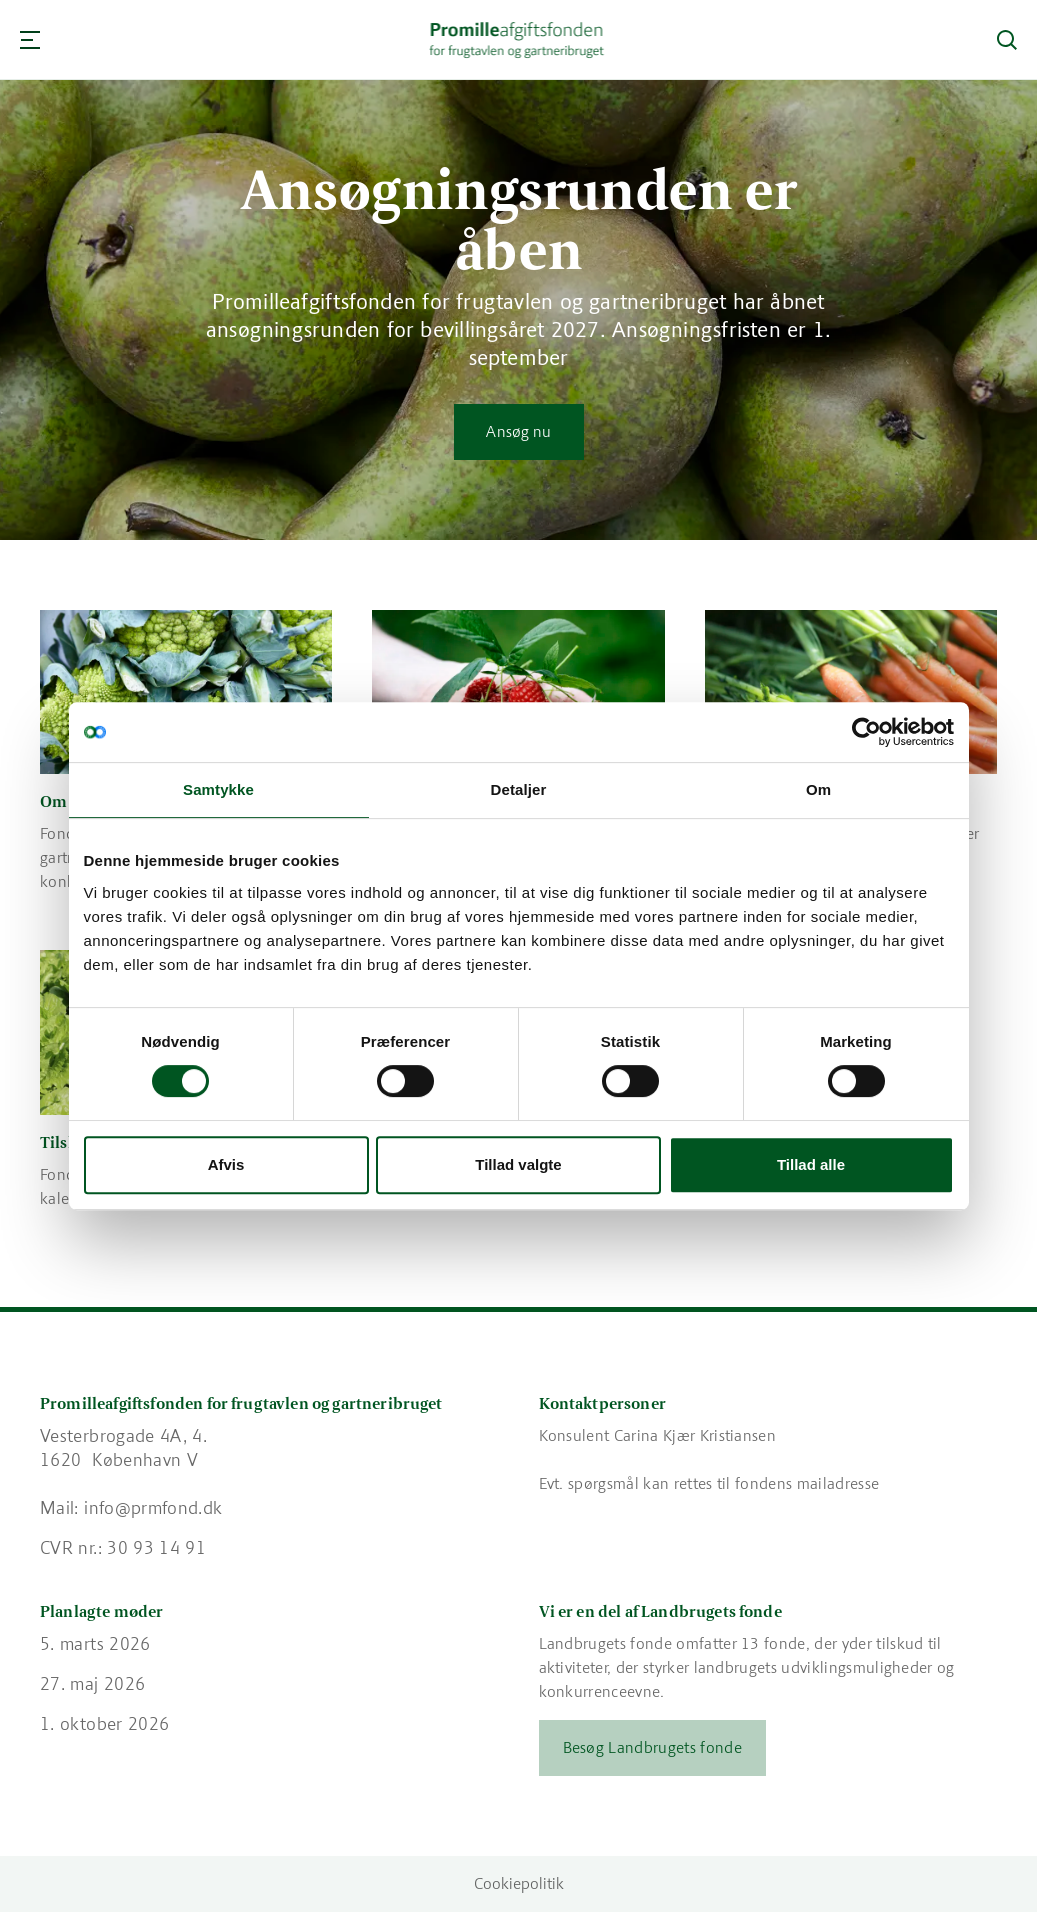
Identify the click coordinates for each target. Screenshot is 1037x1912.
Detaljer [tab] (519, 789)
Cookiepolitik (519, 1883)
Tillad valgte (518, 1164)
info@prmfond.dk (153, 1508)
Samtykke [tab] (218, 789)
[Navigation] (30, 40)
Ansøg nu (518, 431)
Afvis (226, 1164)
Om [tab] (818, 789)
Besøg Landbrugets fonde (652, 1747)
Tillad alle (811, 1164)
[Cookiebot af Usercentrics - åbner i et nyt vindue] (866, 732)
